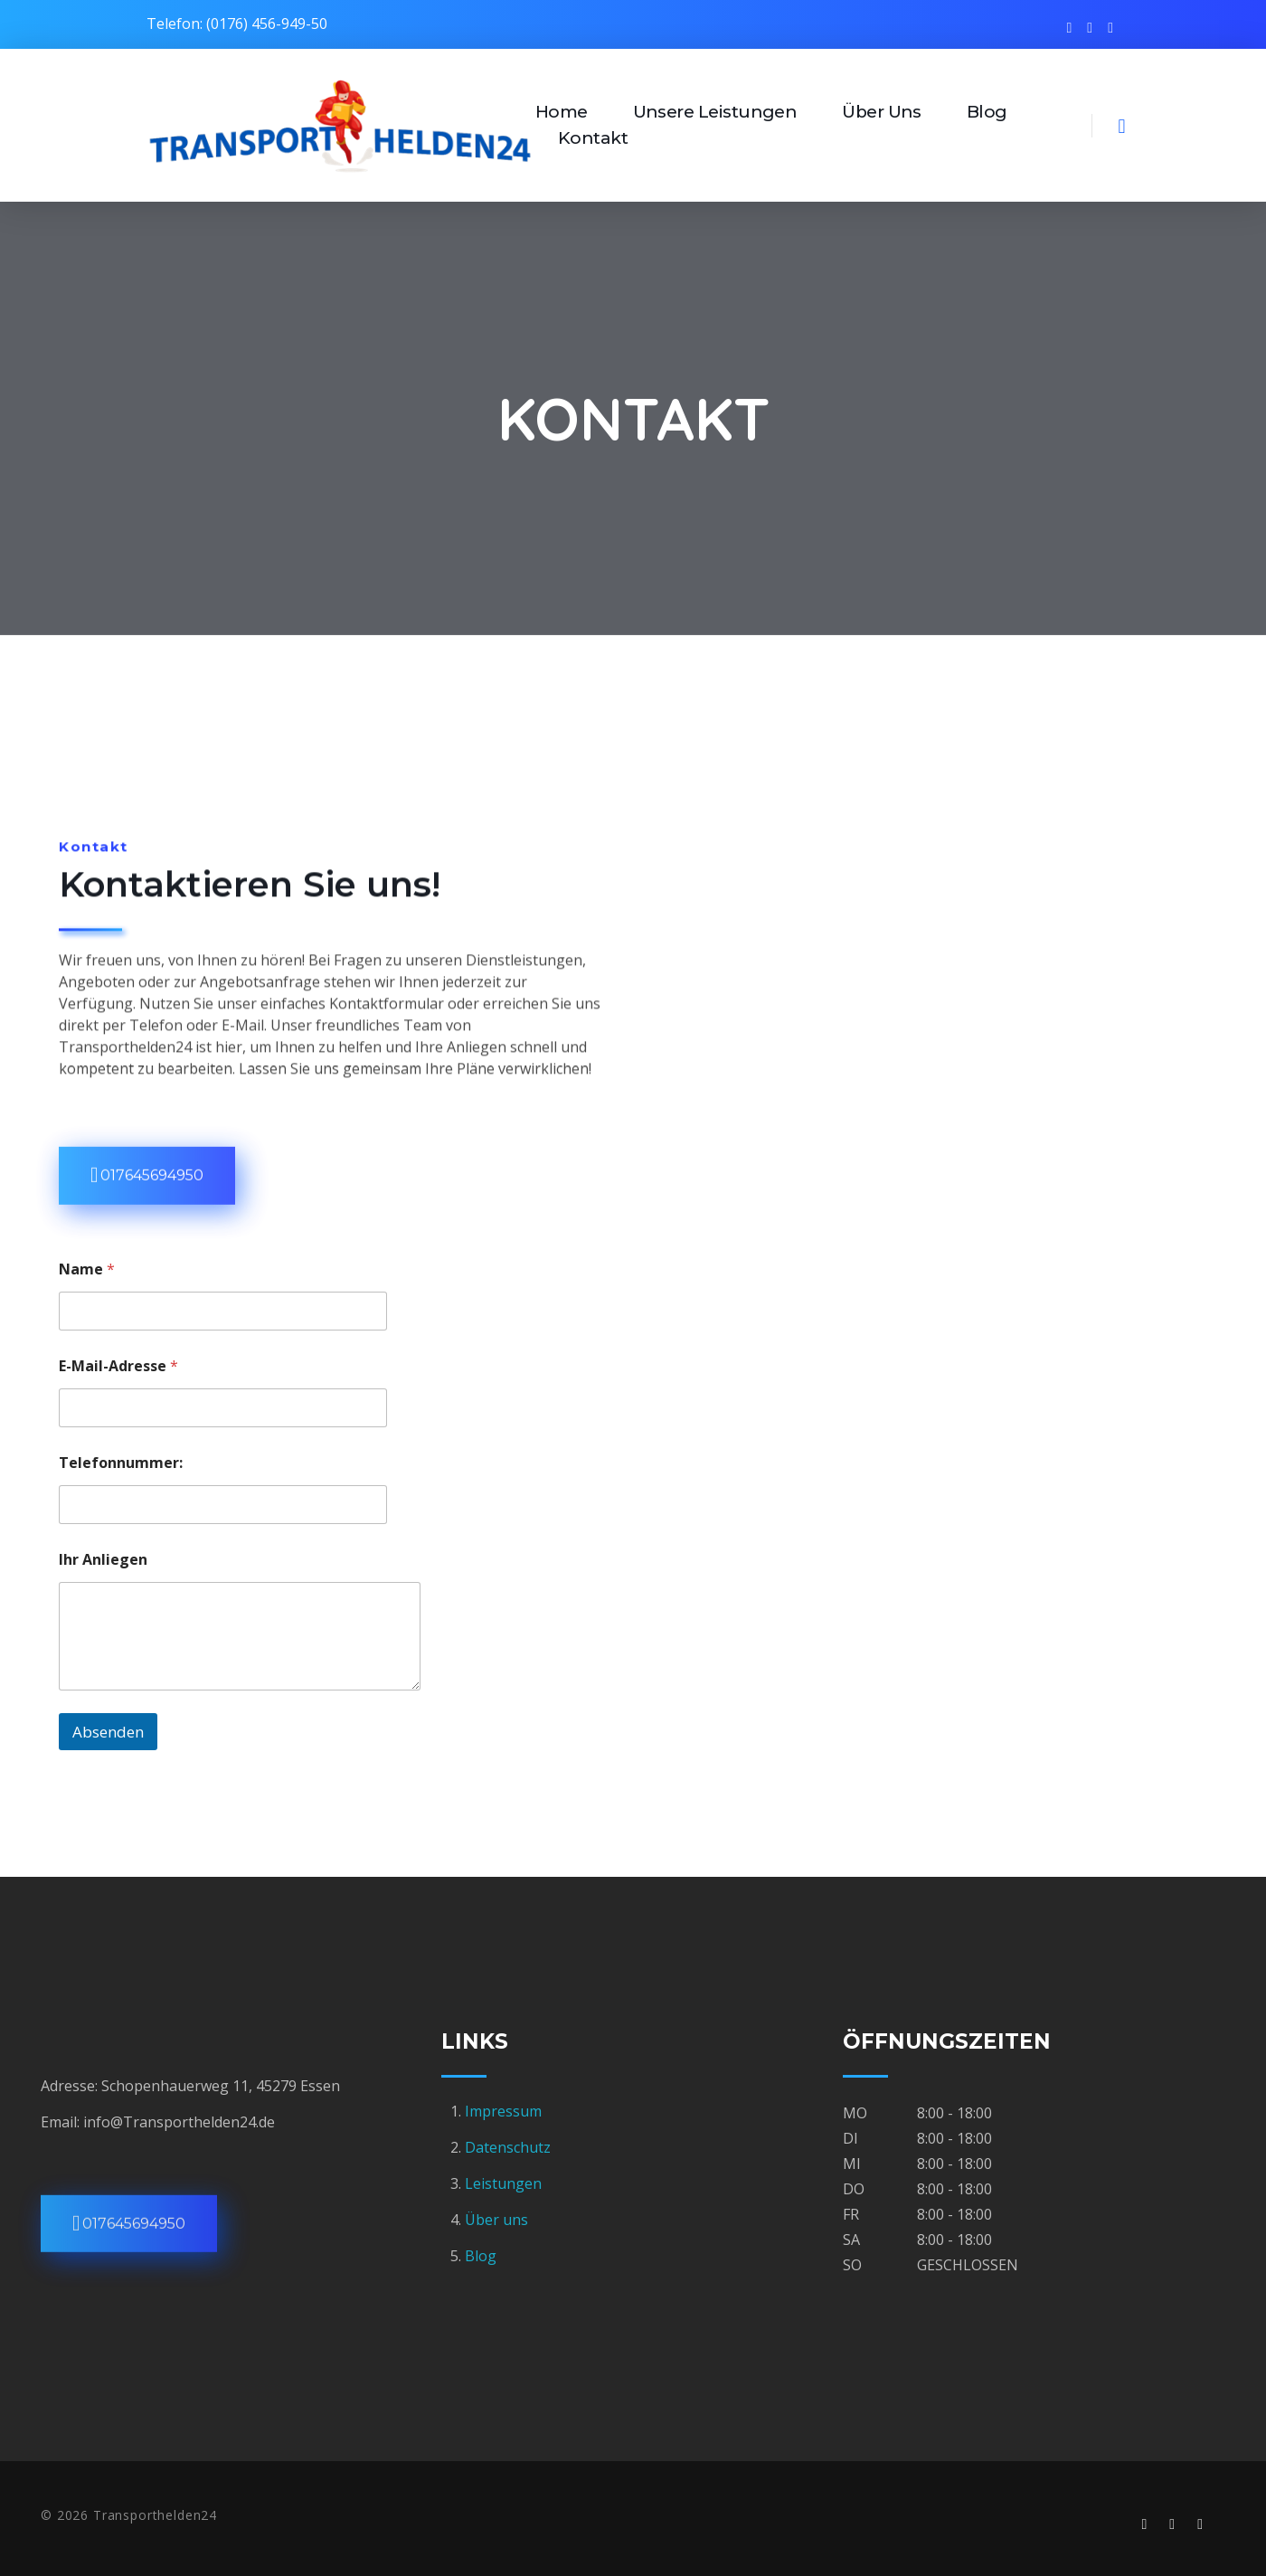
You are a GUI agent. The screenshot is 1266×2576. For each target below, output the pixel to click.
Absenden (108, 1731)
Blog (480, 2256)
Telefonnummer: (121, 1462)
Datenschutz (508, 2147)
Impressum (505, 2111)
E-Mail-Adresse (118, 1365)
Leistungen (503, 2183)
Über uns (496, 2220)
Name (87, 1268)
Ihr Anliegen (103, 1558)
